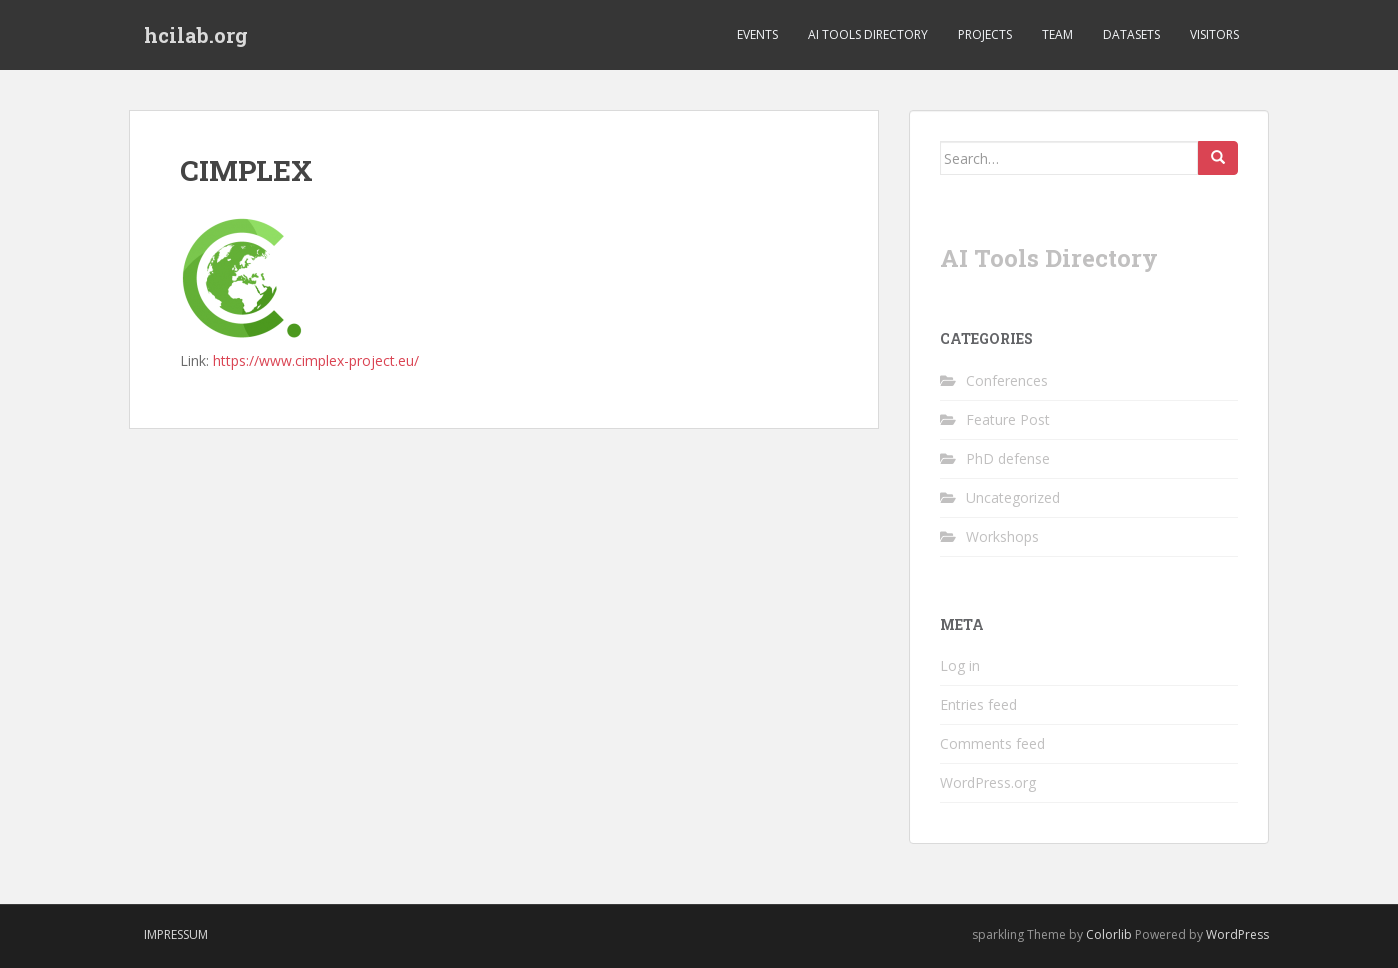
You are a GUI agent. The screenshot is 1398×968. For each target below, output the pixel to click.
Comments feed (992, 743)
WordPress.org (988, 782)
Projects (985, 34)
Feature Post (1008, 419)
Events (757, 34)
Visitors (1214, 34)
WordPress (1237, 934)
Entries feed (978, 704)
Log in (960, 665)
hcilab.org (196, 35)
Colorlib (1109, 934)
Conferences (1007, 380)
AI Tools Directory (868, 34)
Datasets (1131, 34)
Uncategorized (1013, 497)
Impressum (176, 934)
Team (1057, 34)
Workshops (1002, 536)
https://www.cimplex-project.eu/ (316, 360)
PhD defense (1008, 458)
